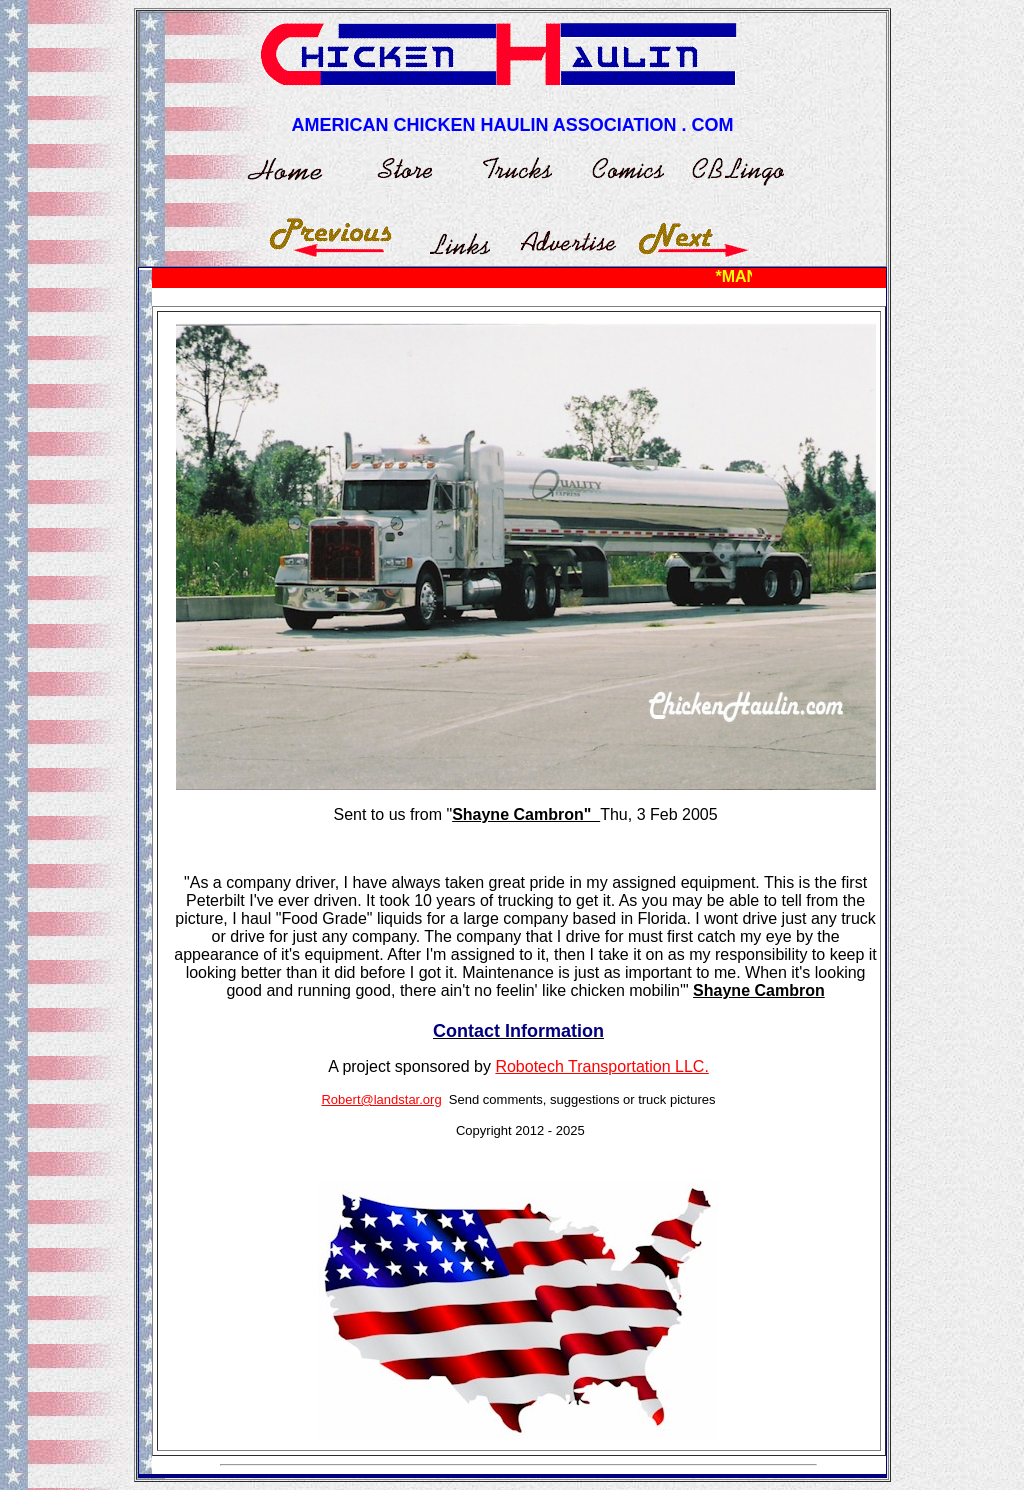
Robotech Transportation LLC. (601, 1066)
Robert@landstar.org (381, 1099)
